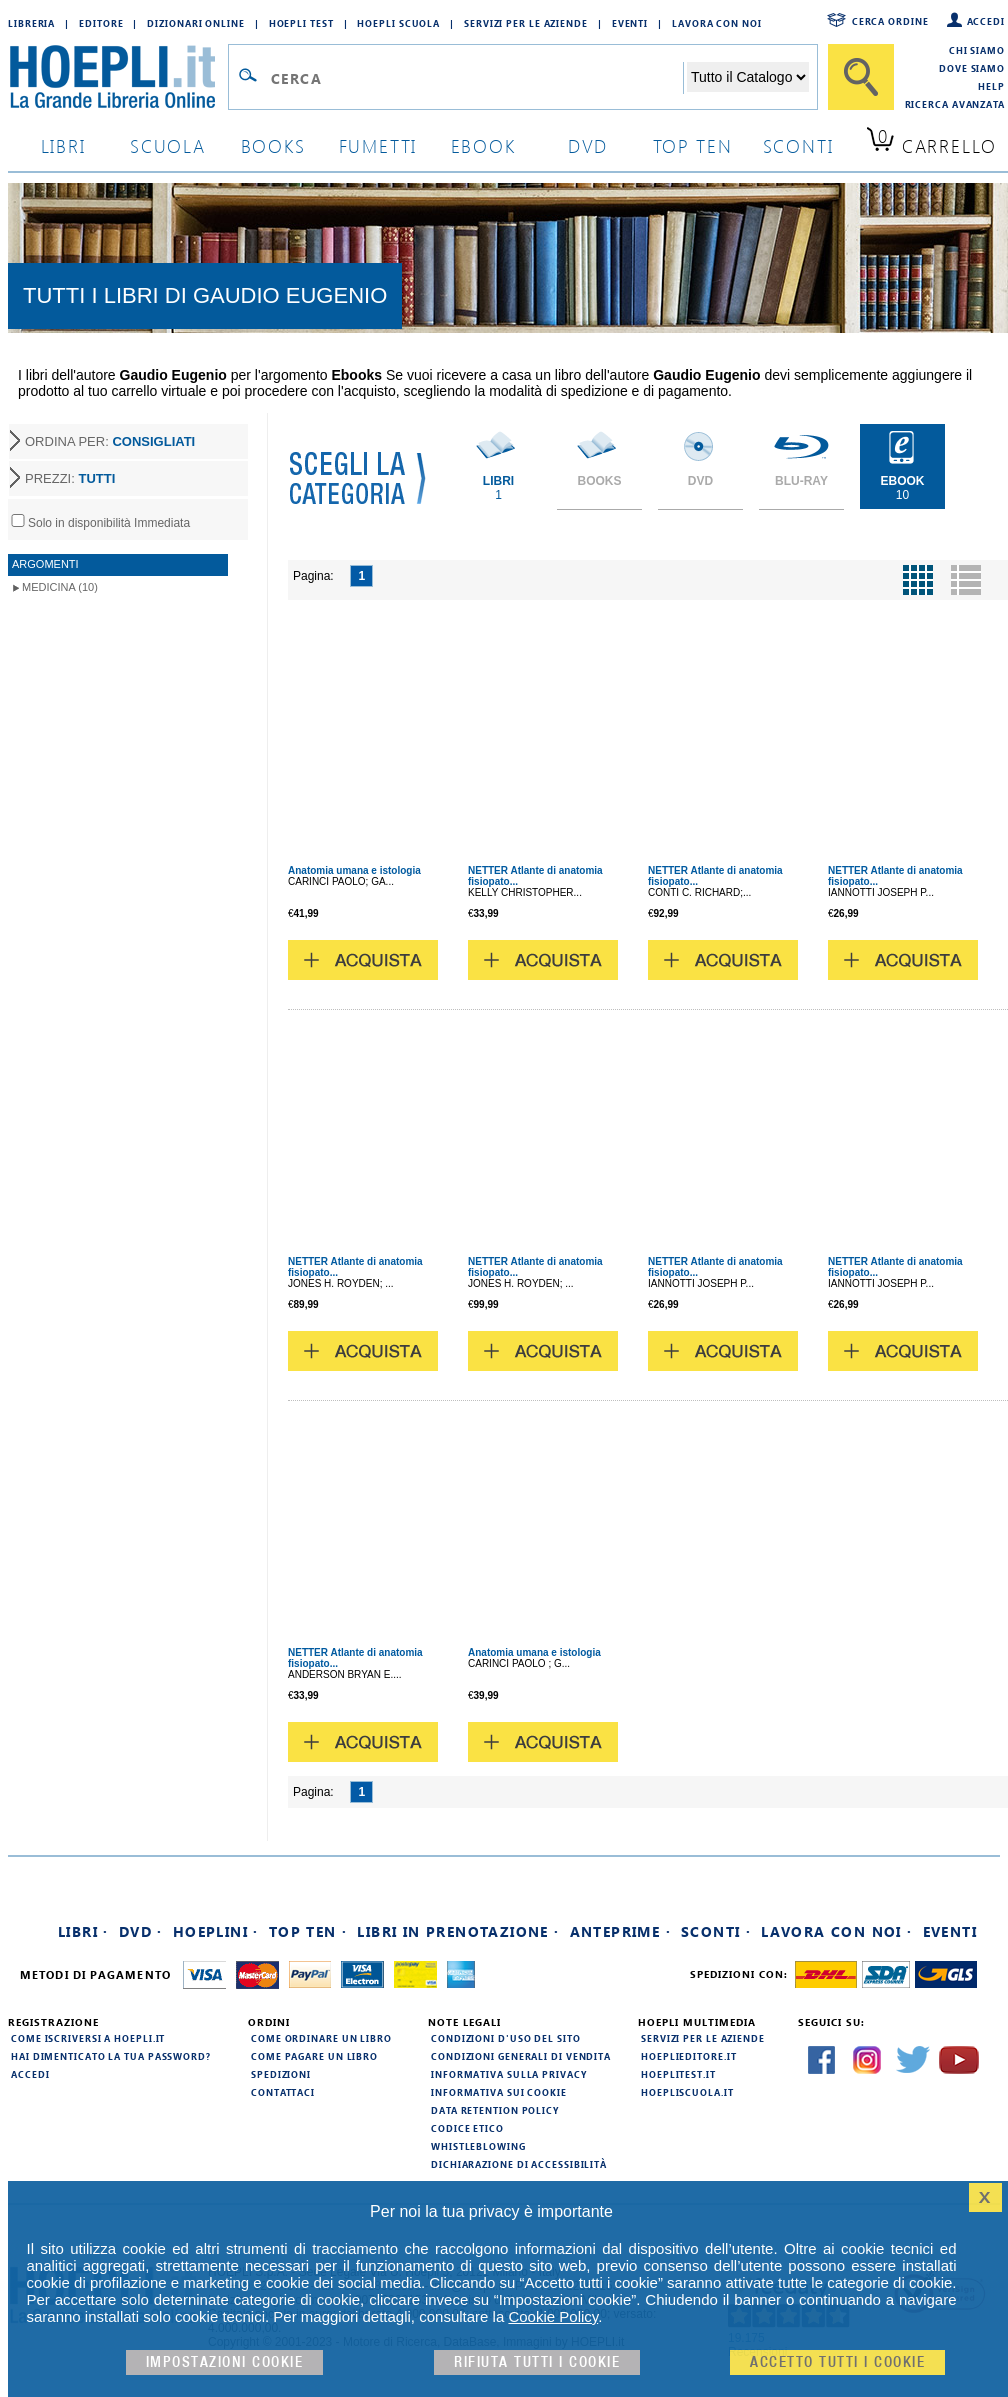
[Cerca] (861, 77)
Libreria (31, 23)
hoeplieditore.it (688, 2056)
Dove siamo (972, 68)
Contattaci (283, 2092)
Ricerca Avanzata (955, 104)
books (273, 145)
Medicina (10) (60, 587)
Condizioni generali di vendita (521, 2056)
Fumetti (378, 145)
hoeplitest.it (678, 2074)
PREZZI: (70, 478)
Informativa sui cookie (499, 2092)
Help (991, 86)
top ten (693, 145)
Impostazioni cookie (225, 2362)
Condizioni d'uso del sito (506, 2038)
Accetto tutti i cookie (837, 2362)
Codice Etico (467, 2128)
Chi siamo (977, 50)
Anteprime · (620, 1931)
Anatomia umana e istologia (354, 870)
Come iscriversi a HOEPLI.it (88, 2038)
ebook (483, 145)
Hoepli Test (301, 23)
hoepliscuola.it (687, 2092)
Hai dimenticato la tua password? (111, 2056)
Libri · (83, 1931)
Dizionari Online (195, 23)
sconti (798, 145)
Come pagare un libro (314, 2056)
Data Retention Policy (495, 2110)
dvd (588, 145)
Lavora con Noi (717, 23)
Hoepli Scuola (398, 23)
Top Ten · (308, 1931)
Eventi (630, 23)
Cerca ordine (890, 21)
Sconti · (716, 1931)
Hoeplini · (216, 1931)
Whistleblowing (478, 2146)
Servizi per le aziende (526, 23)
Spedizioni (281, 2074)
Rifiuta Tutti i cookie (537, 2362)
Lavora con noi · (836, 1931)
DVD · (141, 1931)
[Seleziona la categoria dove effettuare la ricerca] (748, 77)
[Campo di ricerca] (476, 78)
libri (63, 145)
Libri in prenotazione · (458, 1931)
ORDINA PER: (110, 441)
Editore (101, 23)
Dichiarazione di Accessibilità (519, 2164)
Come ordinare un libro (321, 2038)
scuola (168, 145)
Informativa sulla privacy (509, 2074)
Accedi (986, 21)
